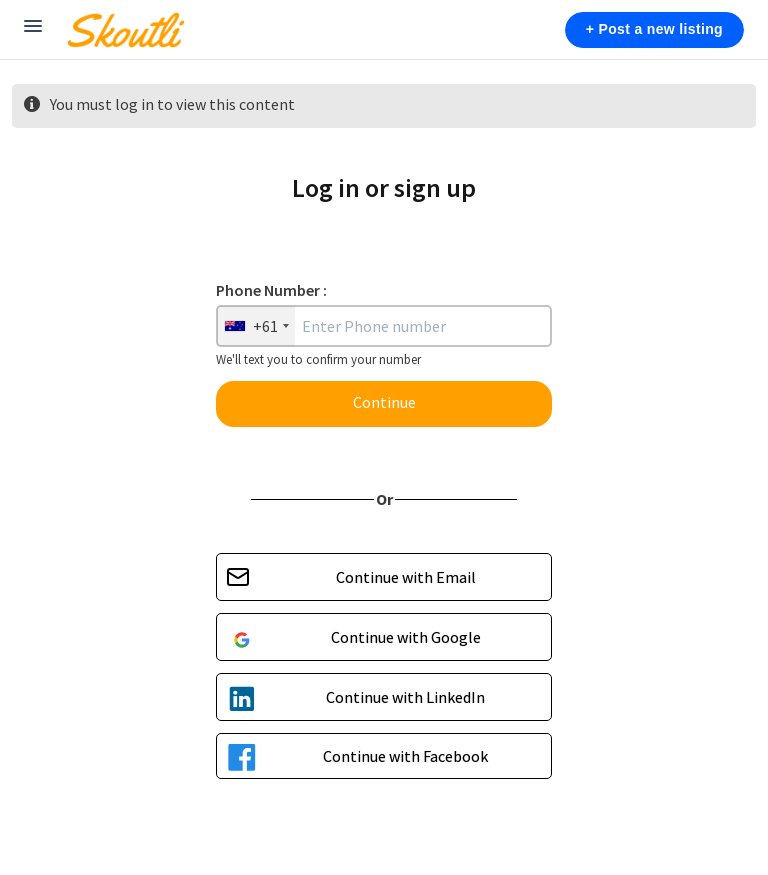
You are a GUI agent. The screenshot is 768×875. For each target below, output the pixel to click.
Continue (384, 402)
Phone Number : (271, 290)
